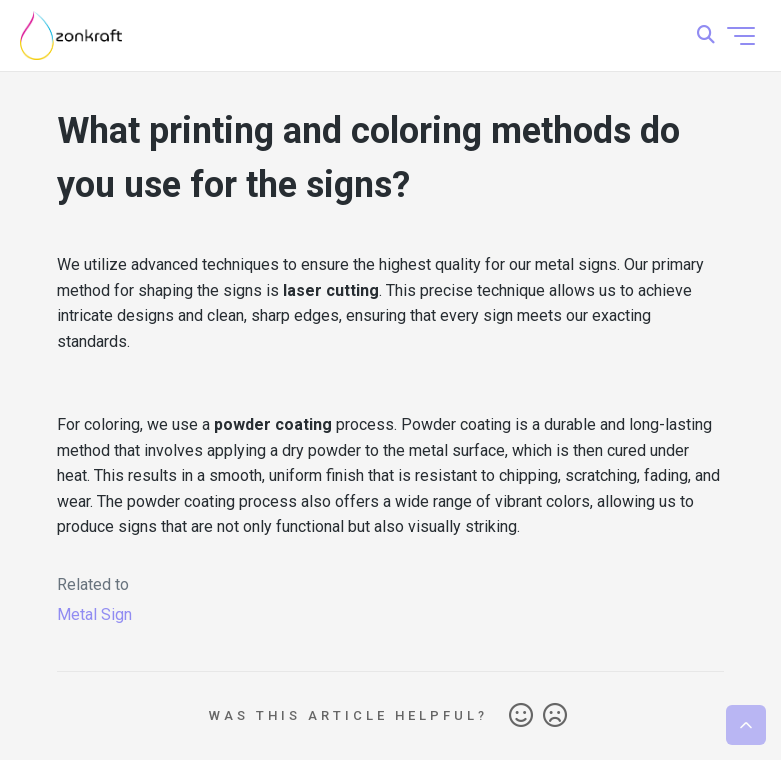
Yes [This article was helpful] (521, 716)
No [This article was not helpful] (555, 716)
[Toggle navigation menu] (741, 36)
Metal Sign (94, 614)
